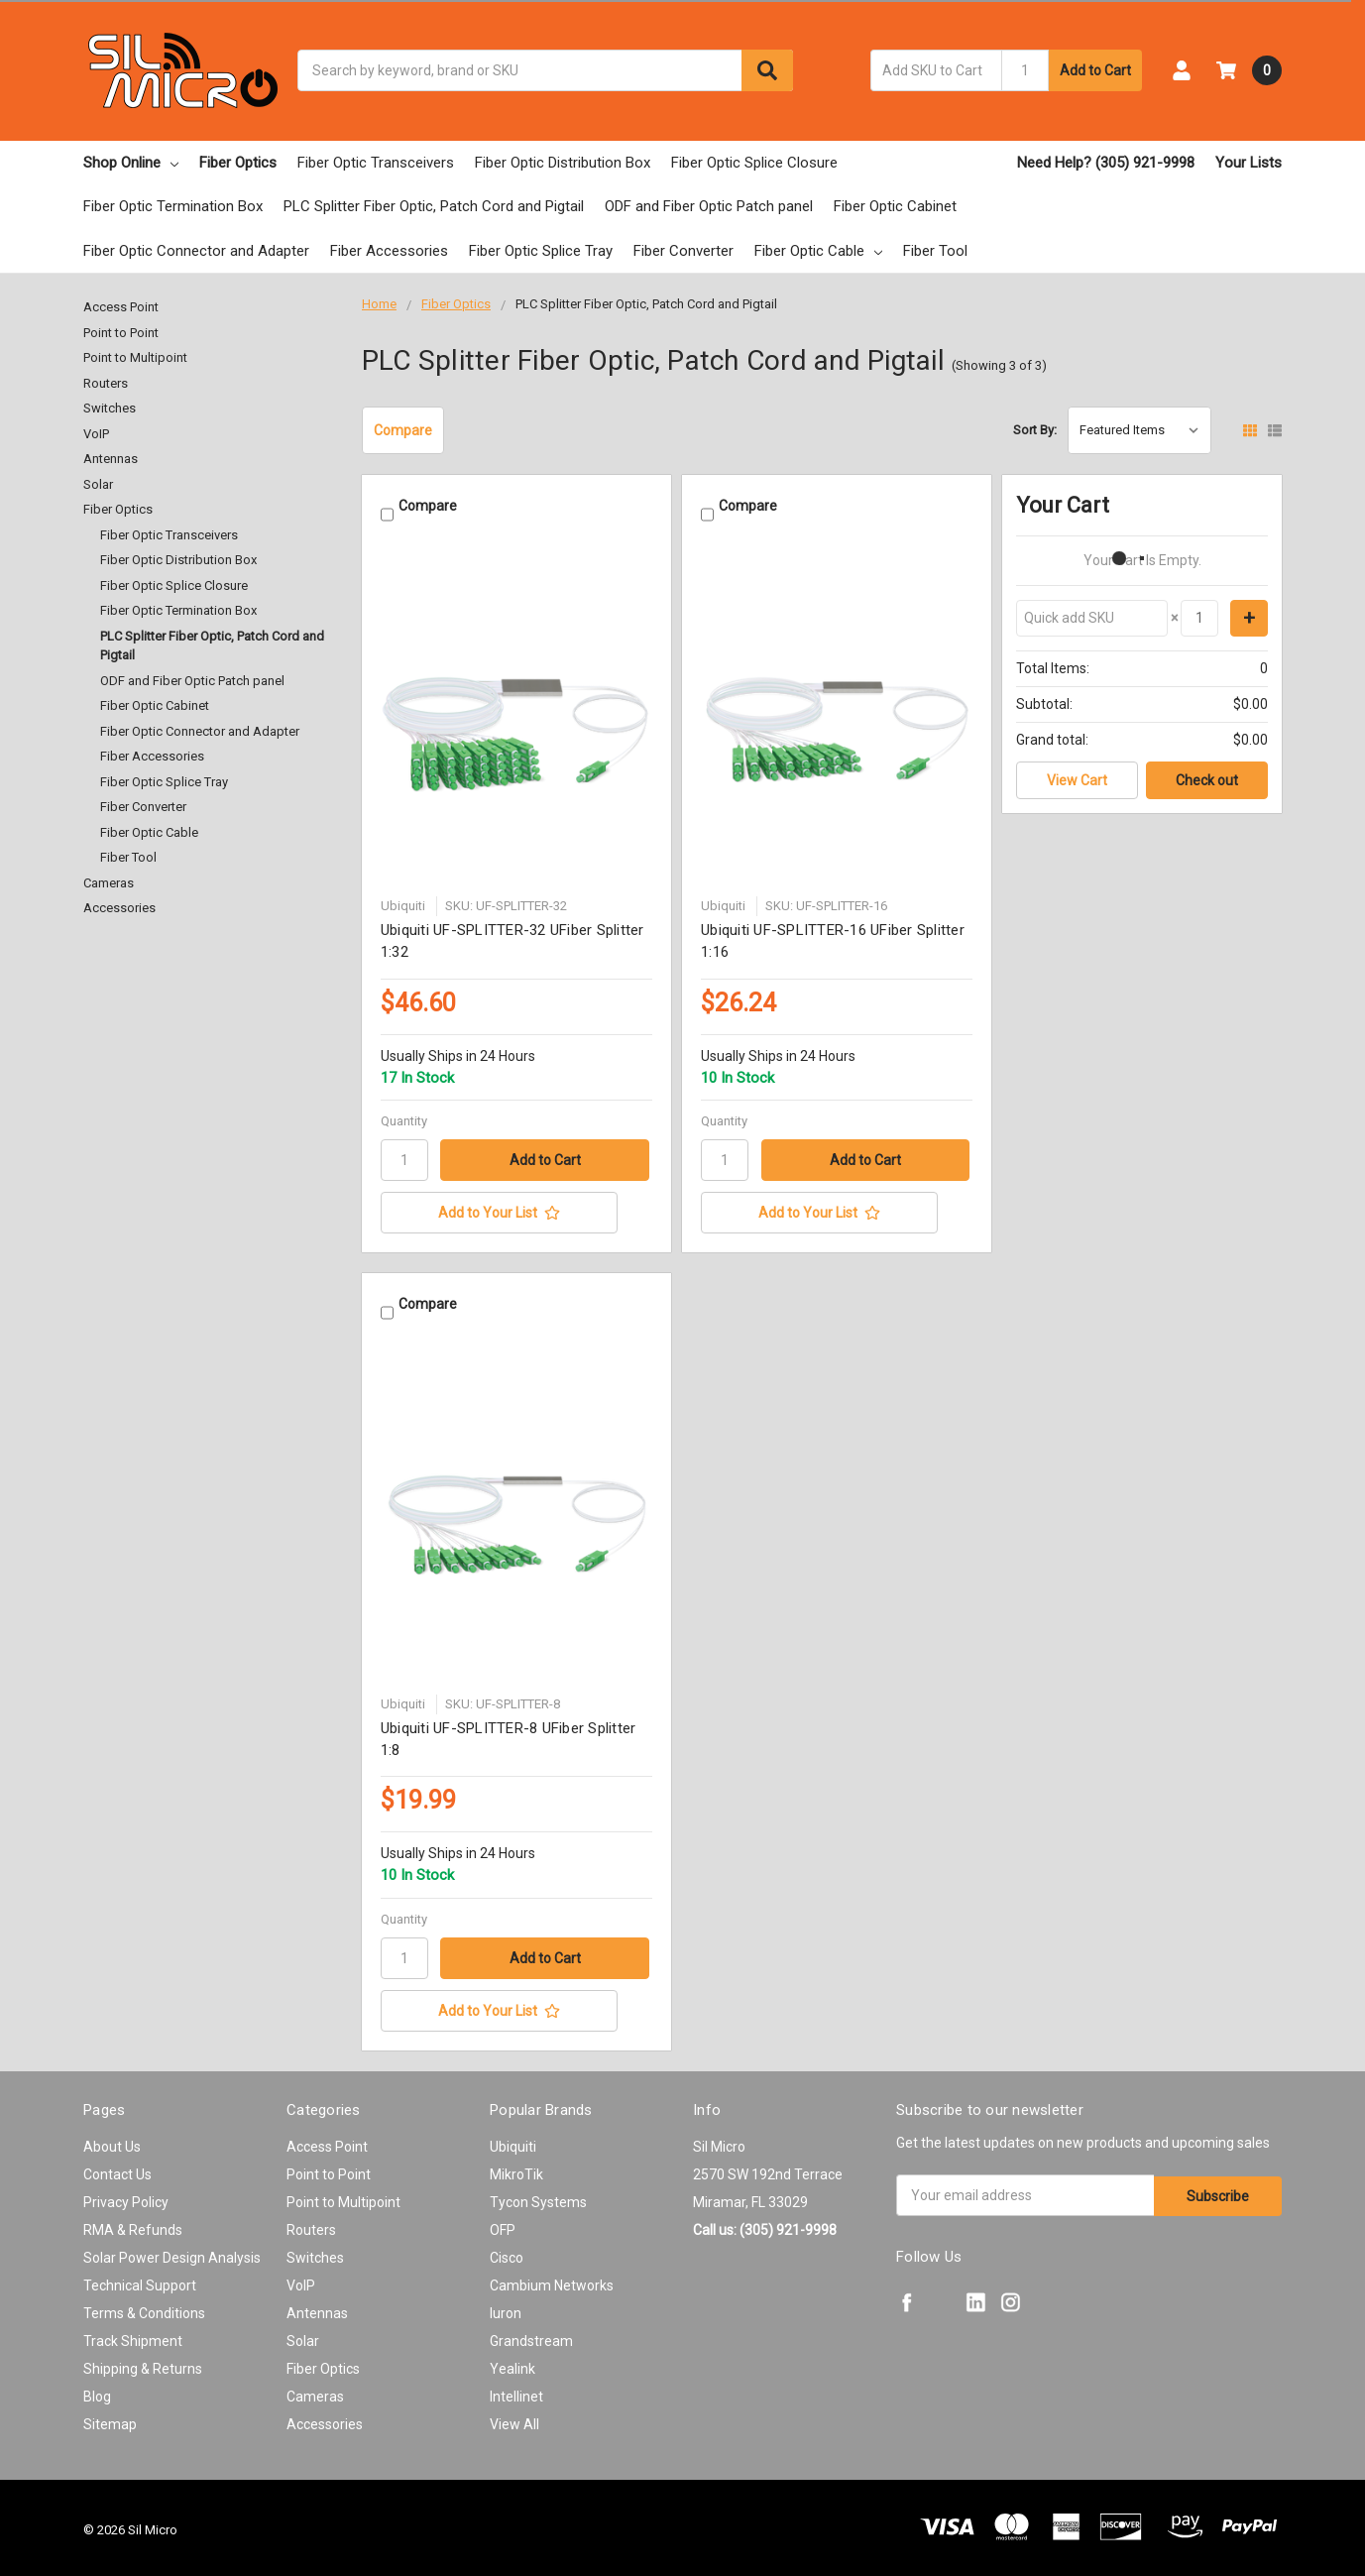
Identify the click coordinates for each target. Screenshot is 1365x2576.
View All (514, 2419)
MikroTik (516, 2169)
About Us (112, 2142)
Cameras (108, 883)
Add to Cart (1095, 70)
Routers (105, 383)
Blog (97, 2392)
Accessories (119, 907)
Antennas (110, 458)
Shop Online (130, 163)
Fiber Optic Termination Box (173, 206)
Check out (1207, 780)
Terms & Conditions (144, 2308)
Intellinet (516, 2392)
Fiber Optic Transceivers (375, 163)
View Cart (1077, 780)
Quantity (404, 1119)
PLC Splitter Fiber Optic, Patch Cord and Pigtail (434, 206)
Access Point (121, 306)
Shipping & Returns (142, 2364)
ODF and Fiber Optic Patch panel (709, 206)
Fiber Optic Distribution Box (562, 163)
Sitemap (110, 2419)
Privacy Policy (126, 2197)
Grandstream (531, 2336)
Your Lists (1248, 163)
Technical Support (139, 2280)
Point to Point (121, 332)
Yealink (512, 2364)
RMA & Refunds (132, 2225)
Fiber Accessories (389, 251)
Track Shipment (132, 2336)
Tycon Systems (538, 2197)
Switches (109, 408)
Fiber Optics (238, 163)
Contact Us (117, 2169)
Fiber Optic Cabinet (895, 206)
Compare (403, 430)
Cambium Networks (552, 2280)
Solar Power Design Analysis (172, 2253)
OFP (502, 2225)
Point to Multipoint (135, 357)
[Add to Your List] (516, 1210)
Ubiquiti (513, 2142)
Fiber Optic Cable (818, 251)
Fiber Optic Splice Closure (754, 163)
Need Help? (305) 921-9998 (1105, 163)
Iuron (505, 2308)
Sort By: (1035, 429)
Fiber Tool (935, 251)
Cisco (506, 2253)
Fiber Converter (683, 251)
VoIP (96, 433)
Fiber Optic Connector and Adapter (196, 251)
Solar (98, 484)
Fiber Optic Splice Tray (541, 251)
